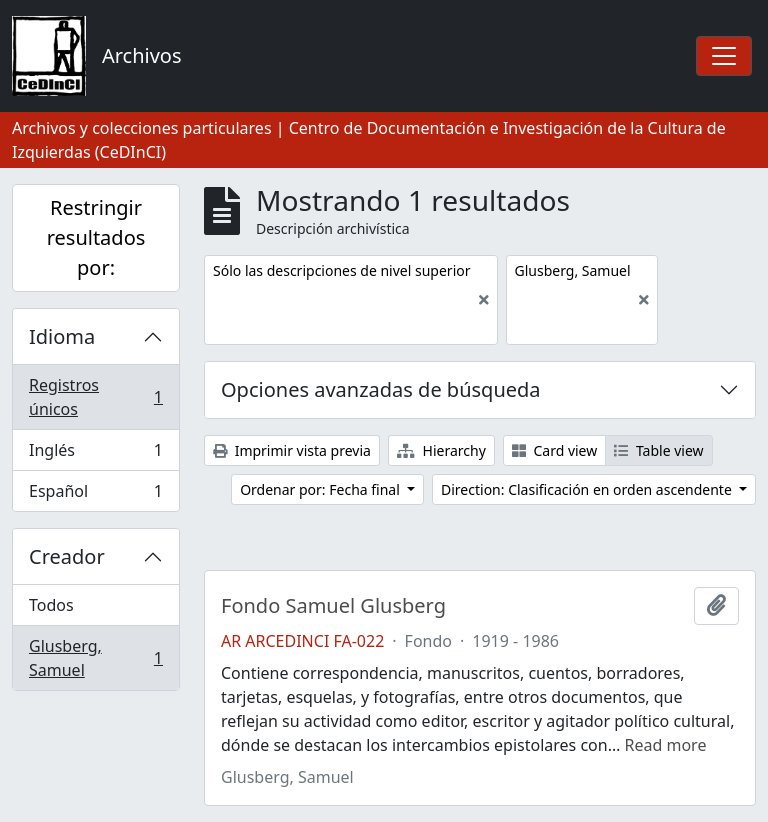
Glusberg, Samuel (95, 658)
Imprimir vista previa (292, 450)
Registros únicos (95, 397)
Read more (666, 745)
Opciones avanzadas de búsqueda (381, 389)
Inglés (95, 454)
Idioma (62, 336)
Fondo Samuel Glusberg (333, 606)
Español (95, 495)
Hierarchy (441, 450)
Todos (51, 605)
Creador (67, 556)
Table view (658, 450)
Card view (554, 450)
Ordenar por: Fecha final (321, 489)
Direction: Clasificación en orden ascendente (588, 489)
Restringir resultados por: (96, 237)
